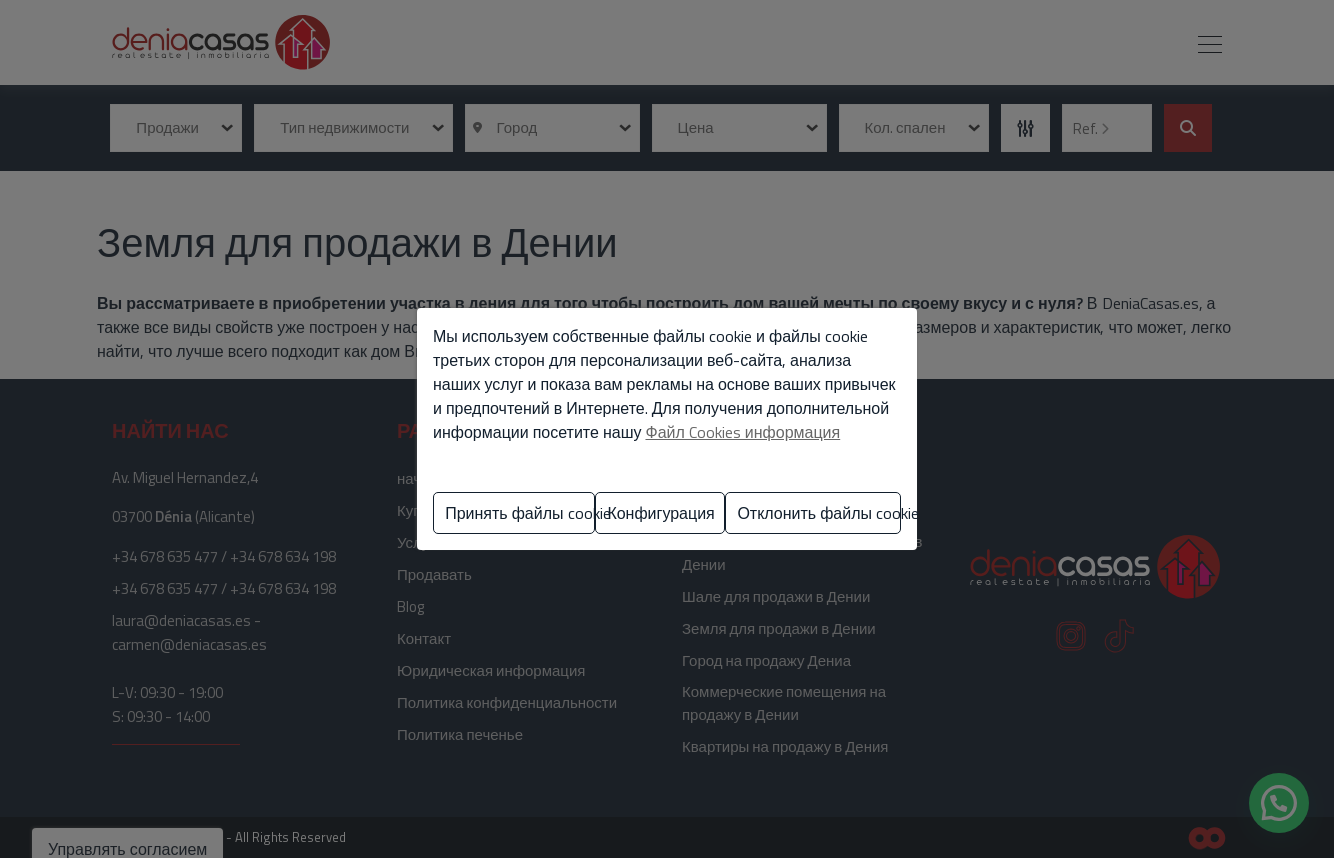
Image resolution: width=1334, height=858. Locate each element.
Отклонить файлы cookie (819, 513)
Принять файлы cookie (520, 513)
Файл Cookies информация (742, 432)
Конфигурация (660, 513)
